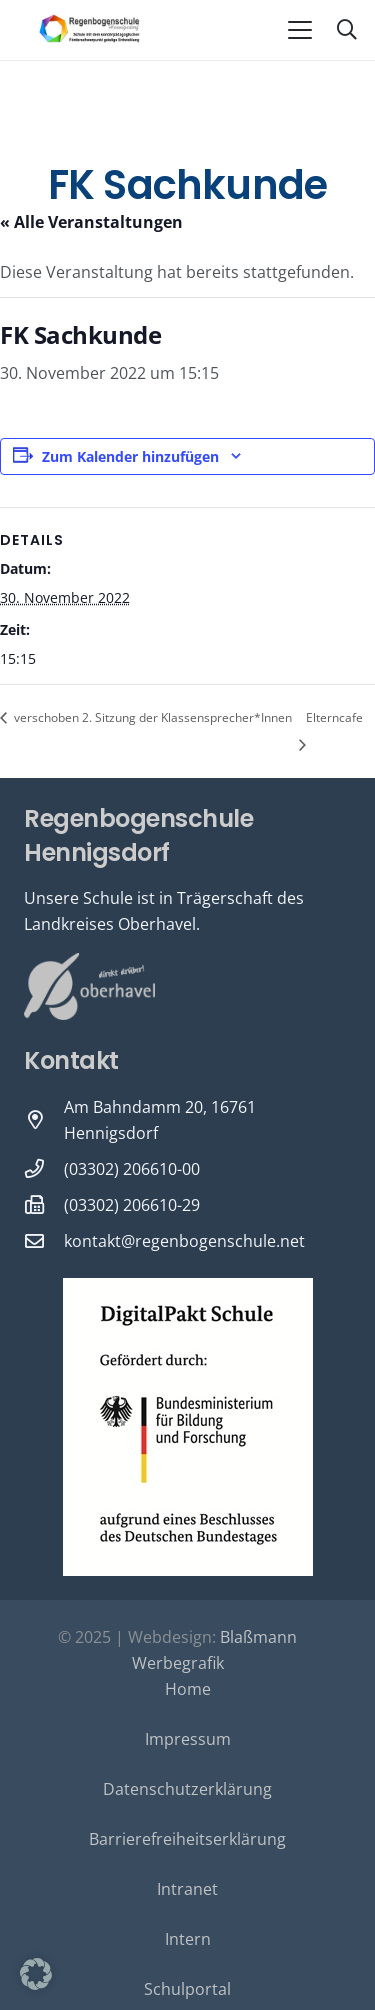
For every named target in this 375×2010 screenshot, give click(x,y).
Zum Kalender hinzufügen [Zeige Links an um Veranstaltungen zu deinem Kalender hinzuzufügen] (130, 456)
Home (188, 1689)
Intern (188, 1939)
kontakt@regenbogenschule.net (184, 1241)
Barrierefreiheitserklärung (187, 1839)
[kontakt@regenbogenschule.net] (44, 1240)
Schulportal (187, 1989)
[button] (300, 30)
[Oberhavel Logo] (89, 986)
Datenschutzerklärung (187, 1789)
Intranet (187, 1889)
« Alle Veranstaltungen (91, 222)
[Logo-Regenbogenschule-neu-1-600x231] (90, 30)
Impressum (188, 1739)
